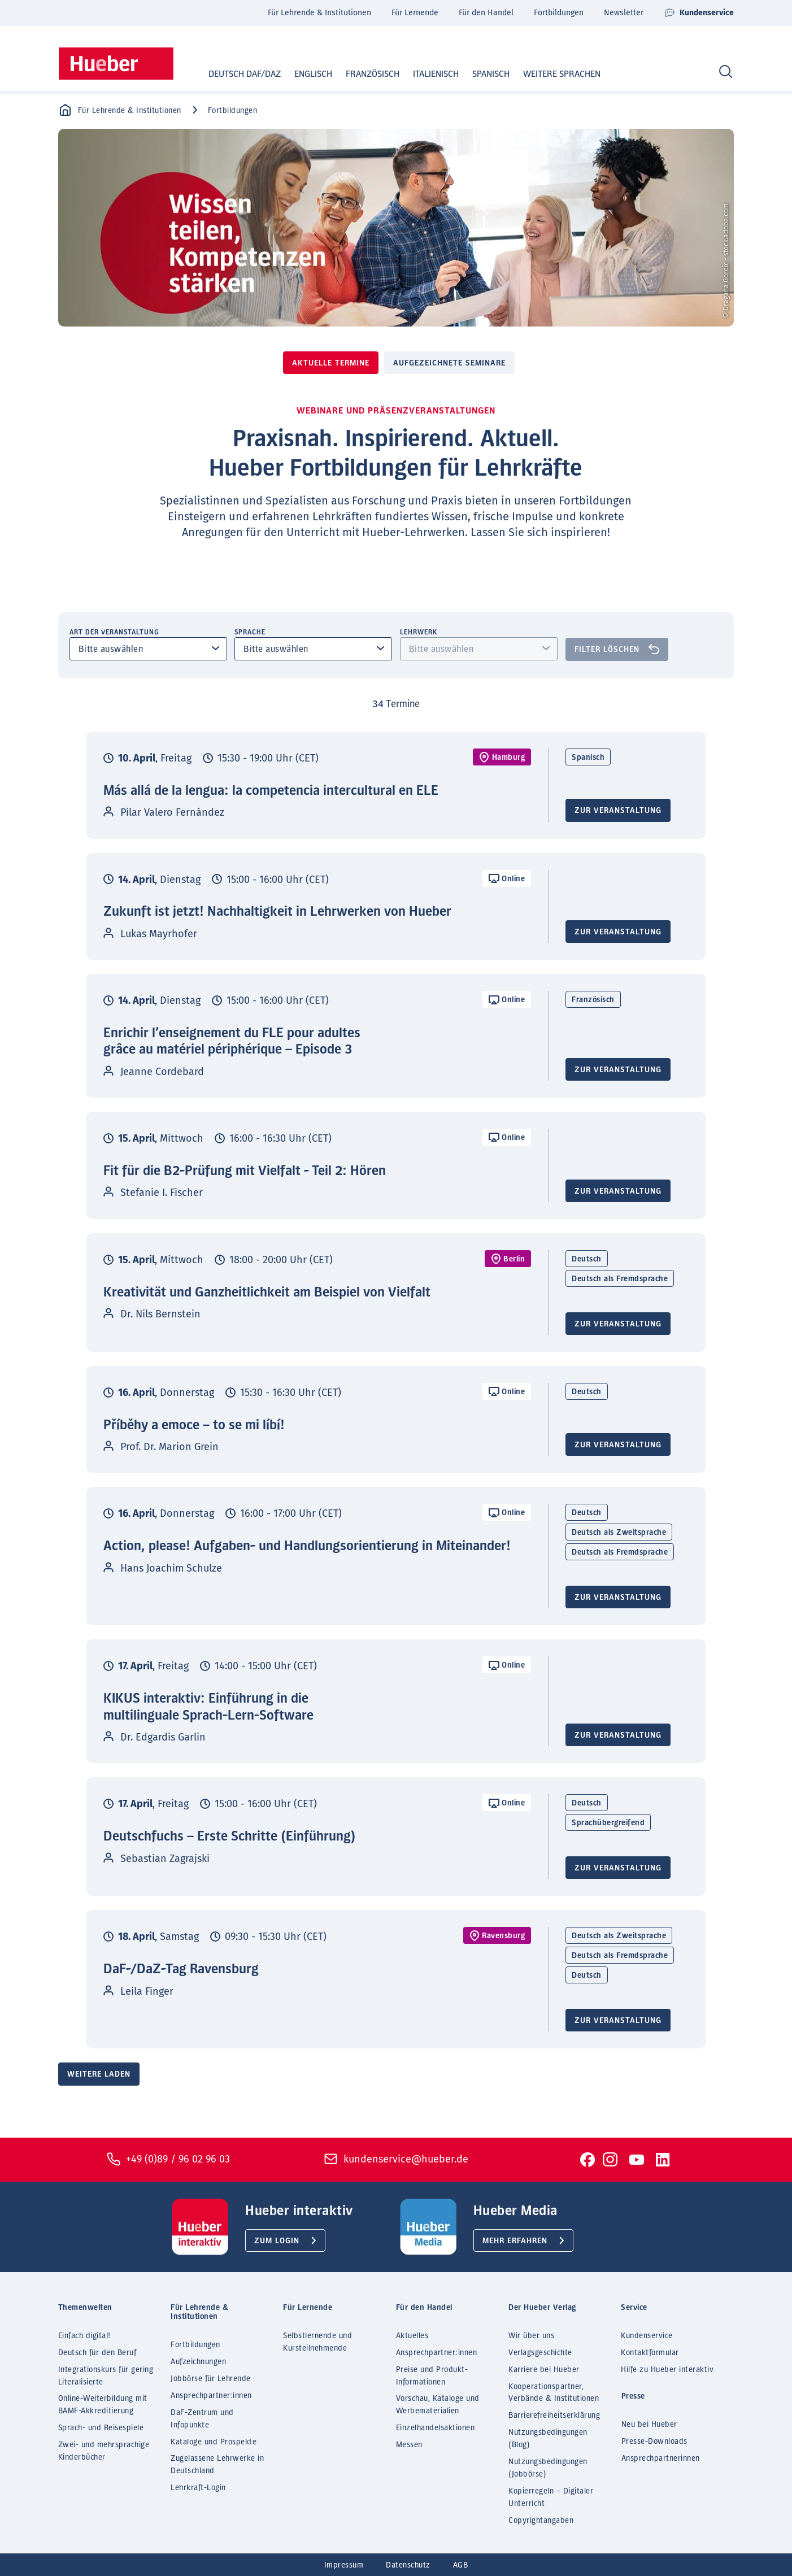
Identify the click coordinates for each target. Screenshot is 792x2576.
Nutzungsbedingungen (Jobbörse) (548, 2468)
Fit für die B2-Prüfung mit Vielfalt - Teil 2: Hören (244, 1171)
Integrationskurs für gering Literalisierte (106, 2376)
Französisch (362, 74)
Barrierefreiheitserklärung (554, 2416)
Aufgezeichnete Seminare (449, 363)
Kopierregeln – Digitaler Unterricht (550, 2497)
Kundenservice (699, 13)
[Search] (725, 72)
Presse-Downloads (654, 2442)
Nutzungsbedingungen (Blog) (548, 2439)
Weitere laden (98, 2074)
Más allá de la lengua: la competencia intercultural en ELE (270, 791)
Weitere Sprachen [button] (561, 74)
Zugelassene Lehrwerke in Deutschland (217, 2465)
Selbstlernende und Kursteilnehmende (317, 2342)
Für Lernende (414, 13)
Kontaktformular (650, 2353)
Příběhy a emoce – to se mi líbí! (194, 1425)
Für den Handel (486, 13)
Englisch (302, 74)
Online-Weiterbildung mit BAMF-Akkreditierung (102, 2405)
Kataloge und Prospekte (213, 2442)
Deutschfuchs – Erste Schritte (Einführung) (229, 1836)
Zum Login (276, 2241)
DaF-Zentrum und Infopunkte (202, 2419)
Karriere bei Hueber (544, 2370)
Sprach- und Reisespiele (101, 2428)
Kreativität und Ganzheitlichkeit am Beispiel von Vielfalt (266, 1292)
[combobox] (149, 649)
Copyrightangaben (540, 2521)
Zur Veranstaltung (618, 811)
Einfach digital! (84, 2336)
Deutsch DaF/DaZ (233, 74)
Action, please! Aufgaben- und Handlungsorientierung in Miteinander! (307, 1546)
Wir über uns (531, 2336)
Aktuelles (412, 2336)
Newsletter (623, 13)
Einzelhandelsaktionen (435, 2428)
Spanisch (480, 74)
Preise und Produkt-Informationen (432, 2376)
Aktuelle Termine (330, 363)
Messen (409, 2445)
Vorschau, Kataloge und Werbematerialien (438, 2405)
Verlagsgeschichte (540, 2353)
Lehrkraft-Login (198, 2488)
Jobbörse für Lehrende (211, 2379)
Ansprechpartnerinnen (660, 2458)
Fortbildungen (559, 13)
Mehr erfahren (514, 2241)
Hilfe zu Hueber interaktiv (667, 2370)
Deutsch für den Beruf (97, 2353)
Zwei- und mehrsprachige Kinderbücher (104, 2451)
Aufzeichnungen (198, 2362)
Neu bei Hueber (649, 2425)
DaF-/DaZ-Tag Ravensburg (181, 1969)
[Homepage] (116, 63)
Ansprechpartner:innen (211, 2396)
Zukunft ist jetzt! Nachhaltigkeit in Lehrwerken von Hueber (277, 912)
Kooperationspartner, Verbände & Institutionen (553, 2393)
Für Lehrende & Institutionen (319, 13)
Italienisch (425, 74)
